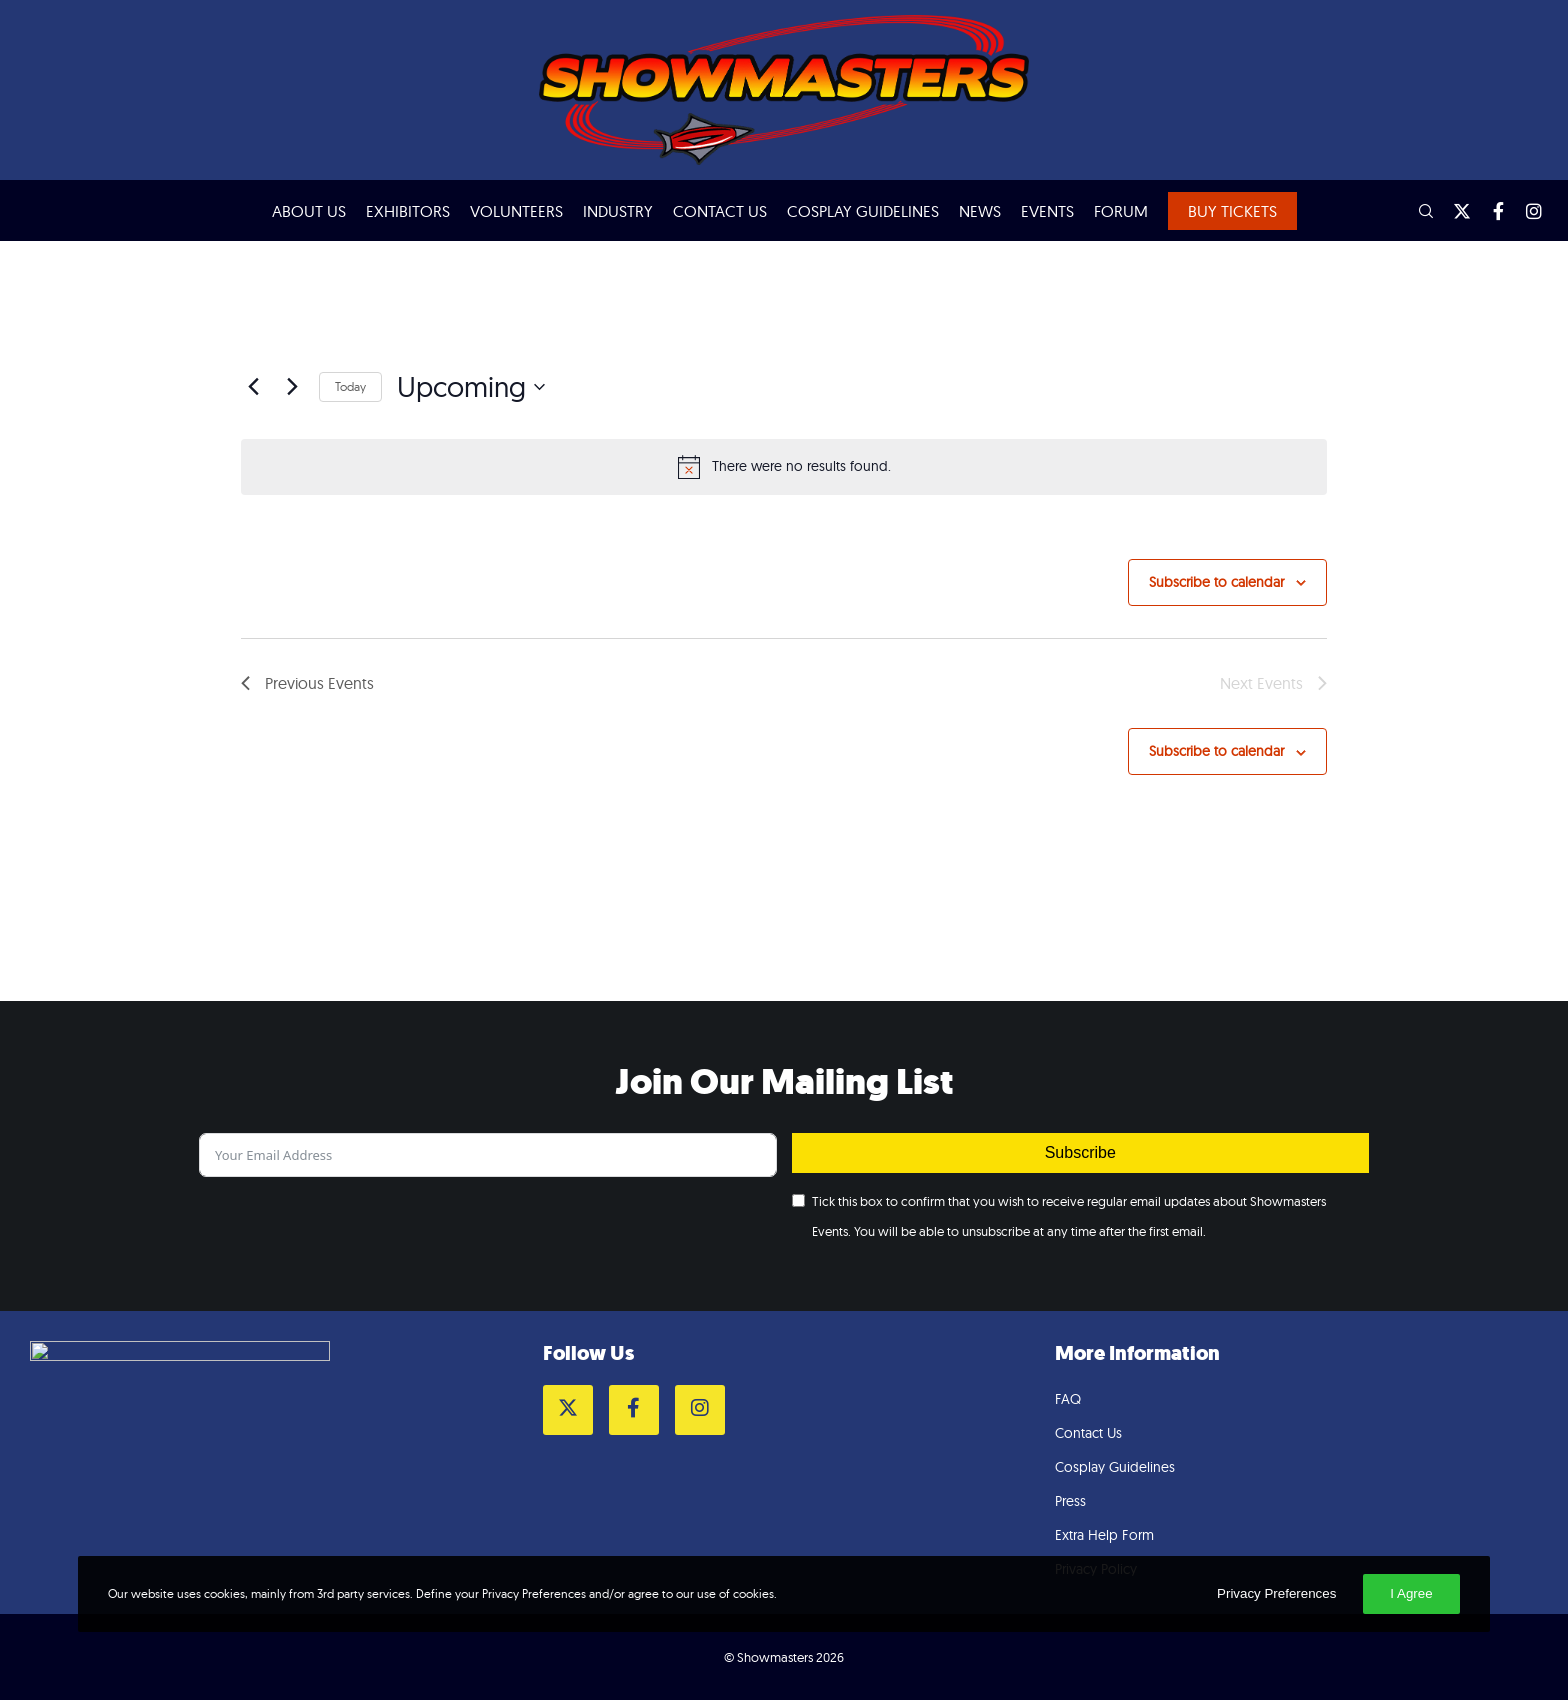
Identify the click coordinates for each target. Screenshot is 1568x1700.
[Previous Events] (253, 387)
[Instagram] (1525, 211)
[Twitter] (1453, 211)
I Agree (1411, 1593)
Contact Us (1088, 1433)
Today (350, 386)
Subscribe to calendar (1216, 582)
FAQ (1068, 1399)
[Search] (1417, 211)
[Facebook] (1489, 211)
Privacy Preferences (1276, 1593)
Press (1070, 1501)
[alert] (784, 467)
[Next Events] (292, 387)
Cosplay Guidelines (1115, 1467)
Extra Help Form (1104, 1535)
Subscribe (1080, 1152)
